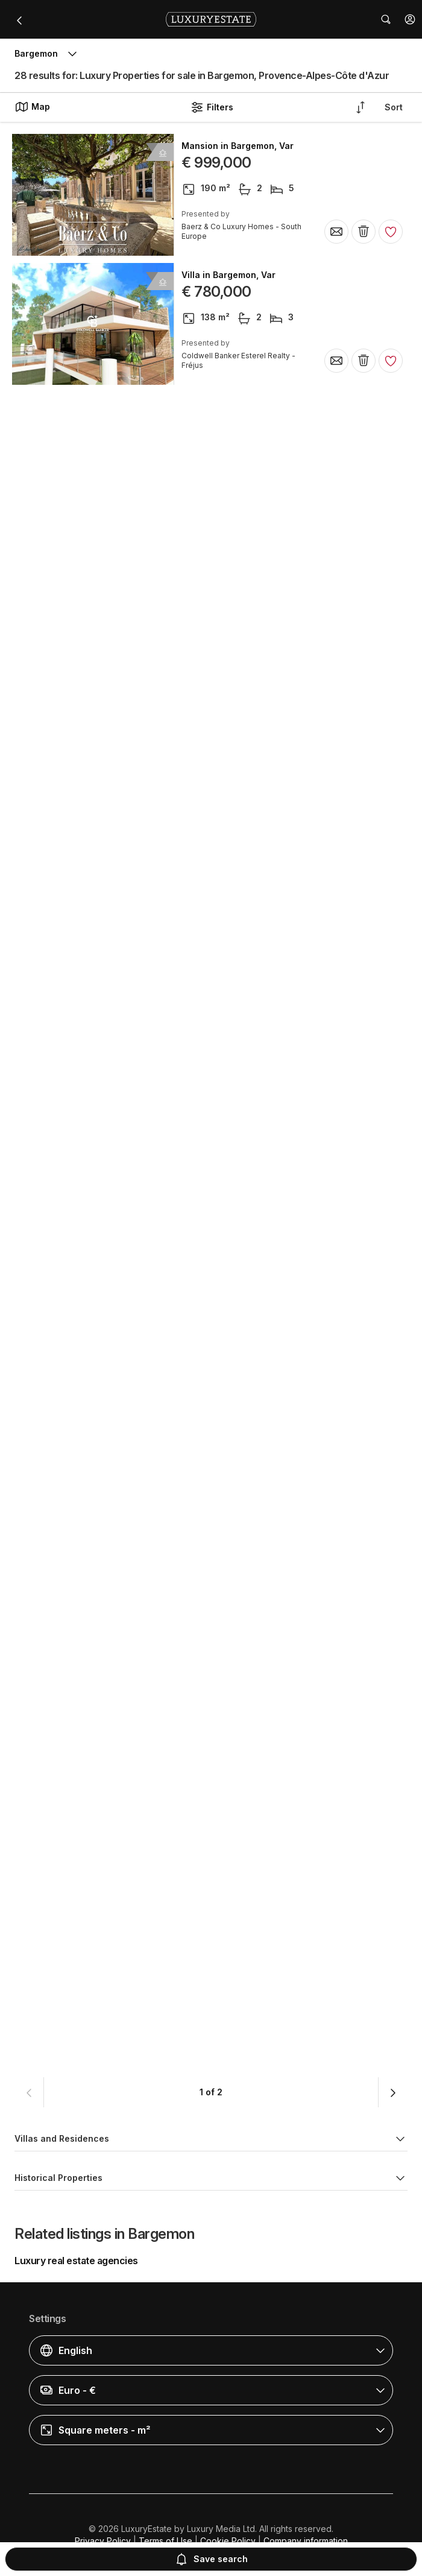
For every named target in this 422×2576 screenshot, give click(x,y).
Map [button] (32, 107)
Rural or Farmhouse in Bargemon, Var (261, 791)
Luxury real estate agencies (76, 2261)
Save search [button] (211, 2559)
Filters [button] (211, 107)
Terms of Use (165, 2541)
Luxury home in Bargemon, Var (246, 1824)
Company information (305, 2541)
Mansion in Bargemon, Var (237, 146)
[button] (410, 19)
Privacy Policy (103, 2541)
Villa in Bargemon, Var (228, 275)
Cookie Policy (228, 2541)
